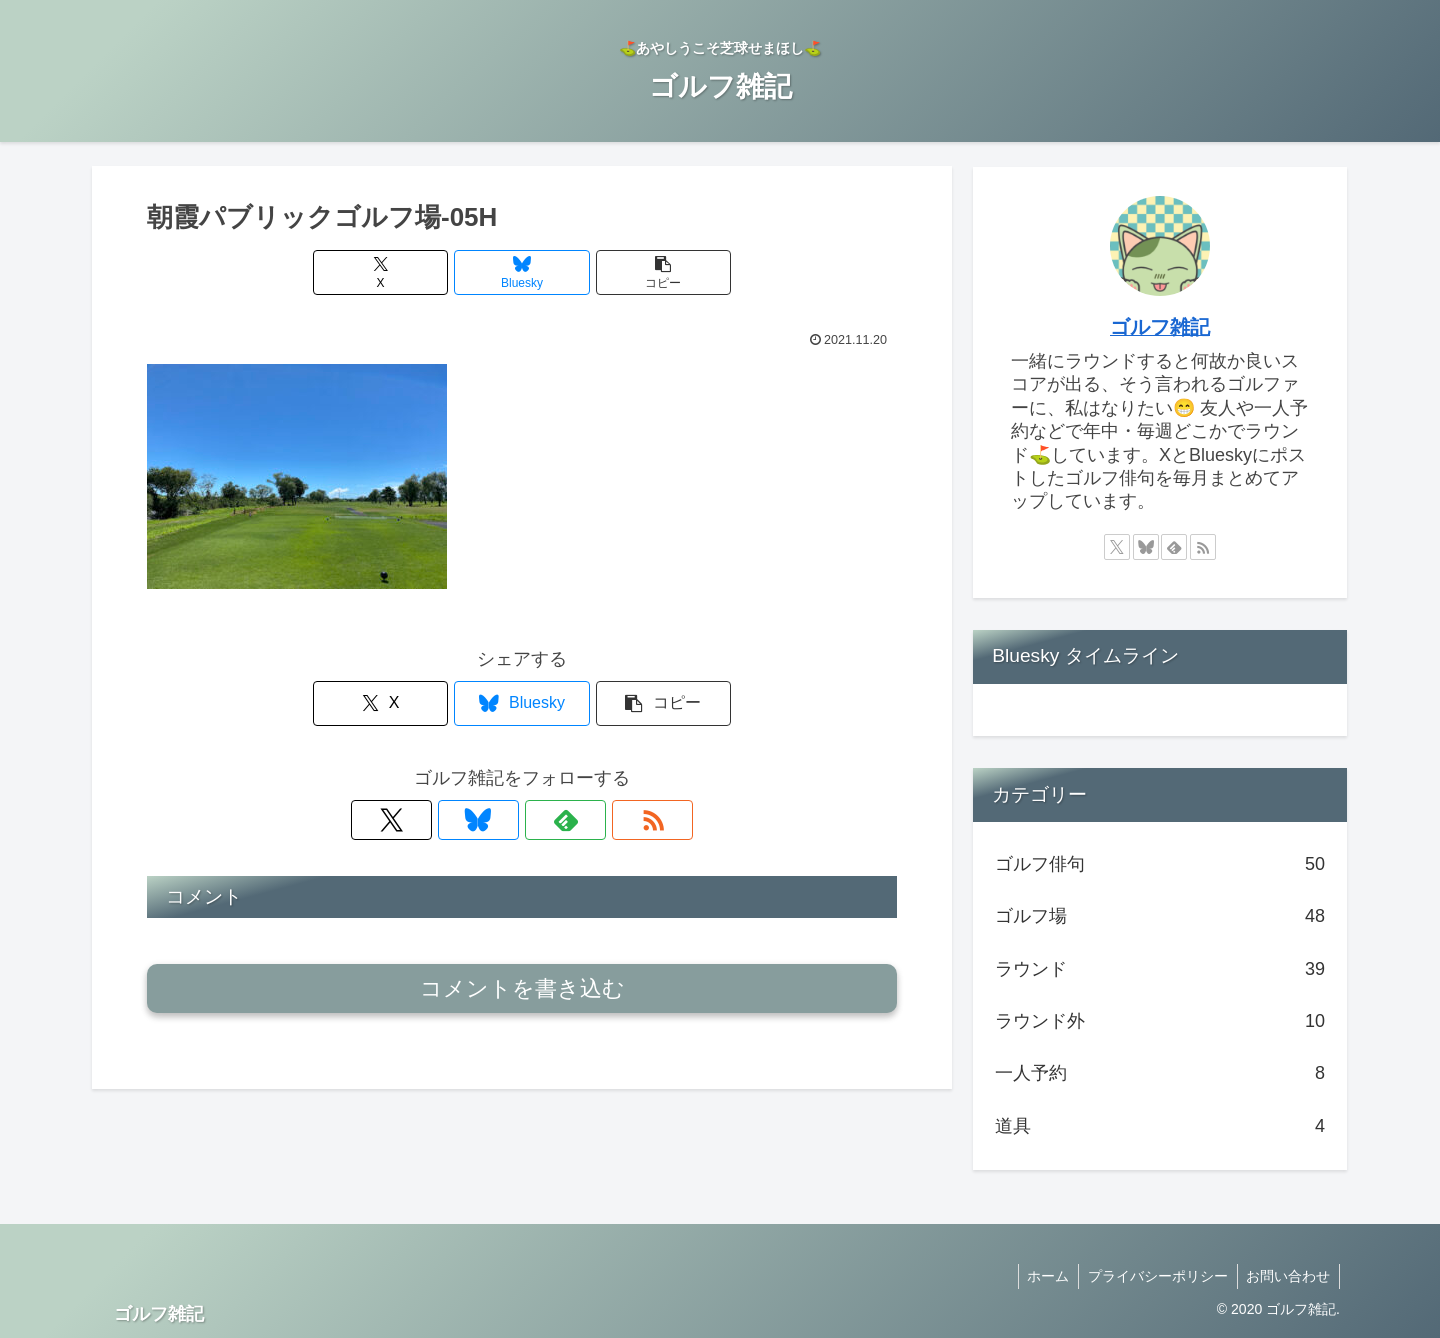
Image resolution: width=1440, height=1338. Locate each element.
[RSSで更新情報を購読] (591, 820)
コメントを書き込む (522, 988)
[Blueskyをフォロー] (499, 820)
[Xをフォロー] (453, 820)
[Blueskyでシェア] (522, 272)
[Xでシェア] (396, 272)
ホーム (1042, 1276)
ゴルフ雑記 (1160, 327)
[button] (648, 272)
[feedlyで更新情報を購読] (545, 820)
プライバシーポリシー (1154, 1276)
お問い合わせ (1287, 1276)
